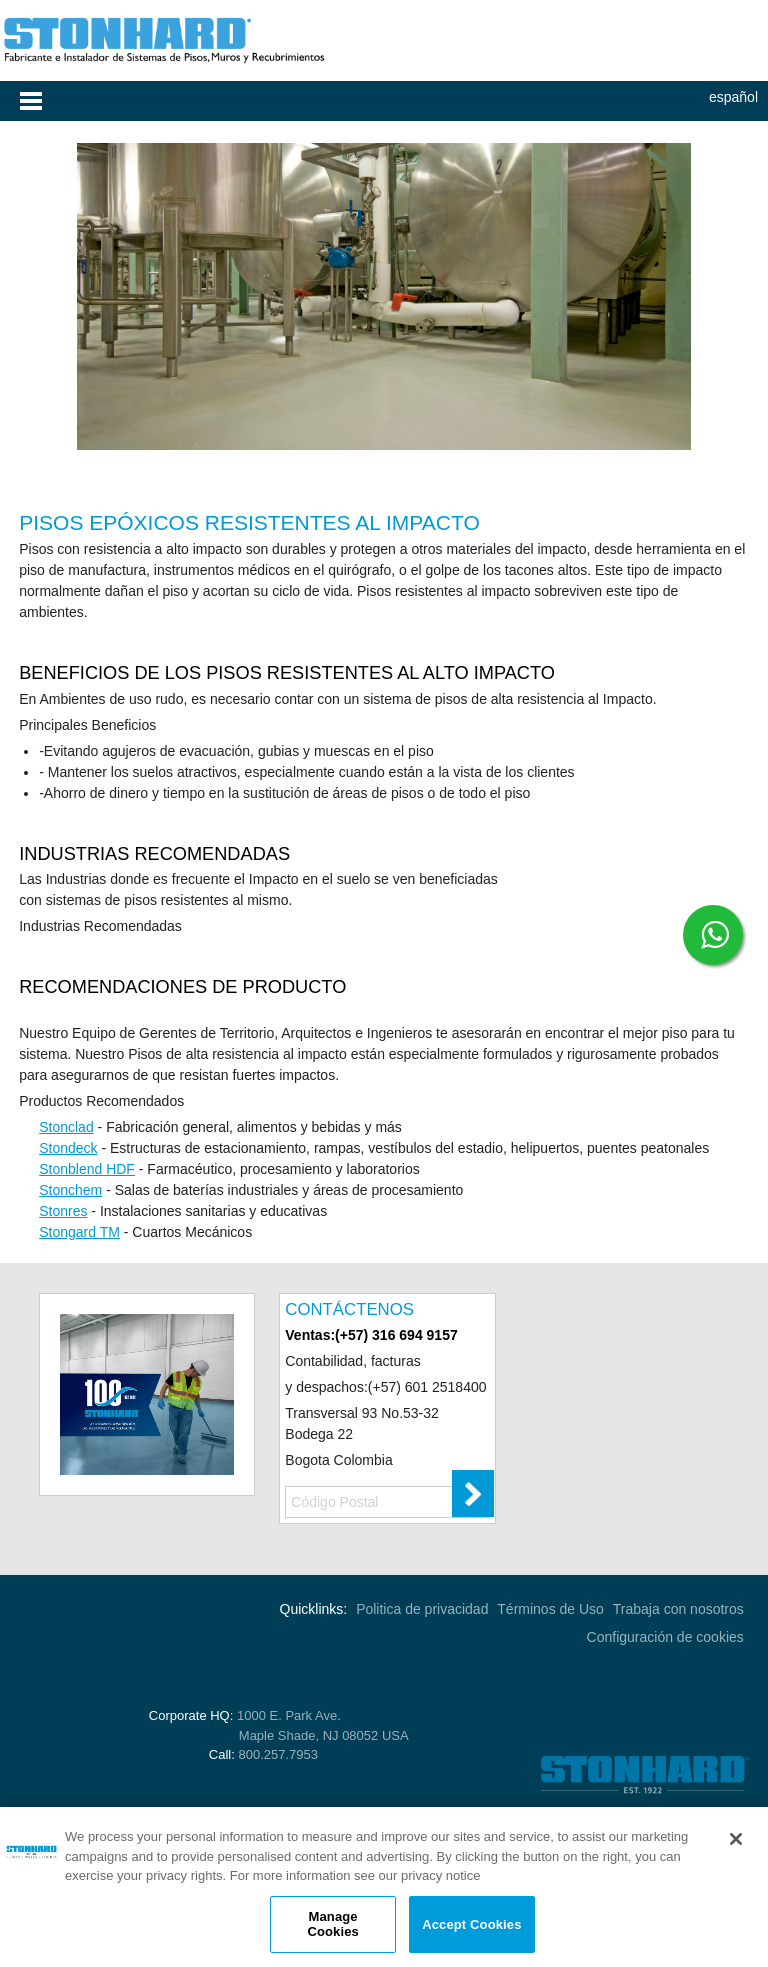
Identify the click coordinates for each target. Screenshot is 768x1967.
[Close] (736, 1839)
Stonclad (66, 1127)
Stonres (63, 1211)
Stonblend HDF (87, 1169)
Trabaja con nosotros (678, 1609)
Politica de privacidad (422, 1609)
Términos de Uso (550, 1609)
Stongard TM (79, 1232)
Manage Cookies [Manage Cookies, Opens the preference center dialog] (332, 1924)
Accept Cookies (471, 1924)
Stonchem (70, 1190)
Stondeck (68, 1148)
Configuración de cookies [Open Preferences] (665, 1637)
